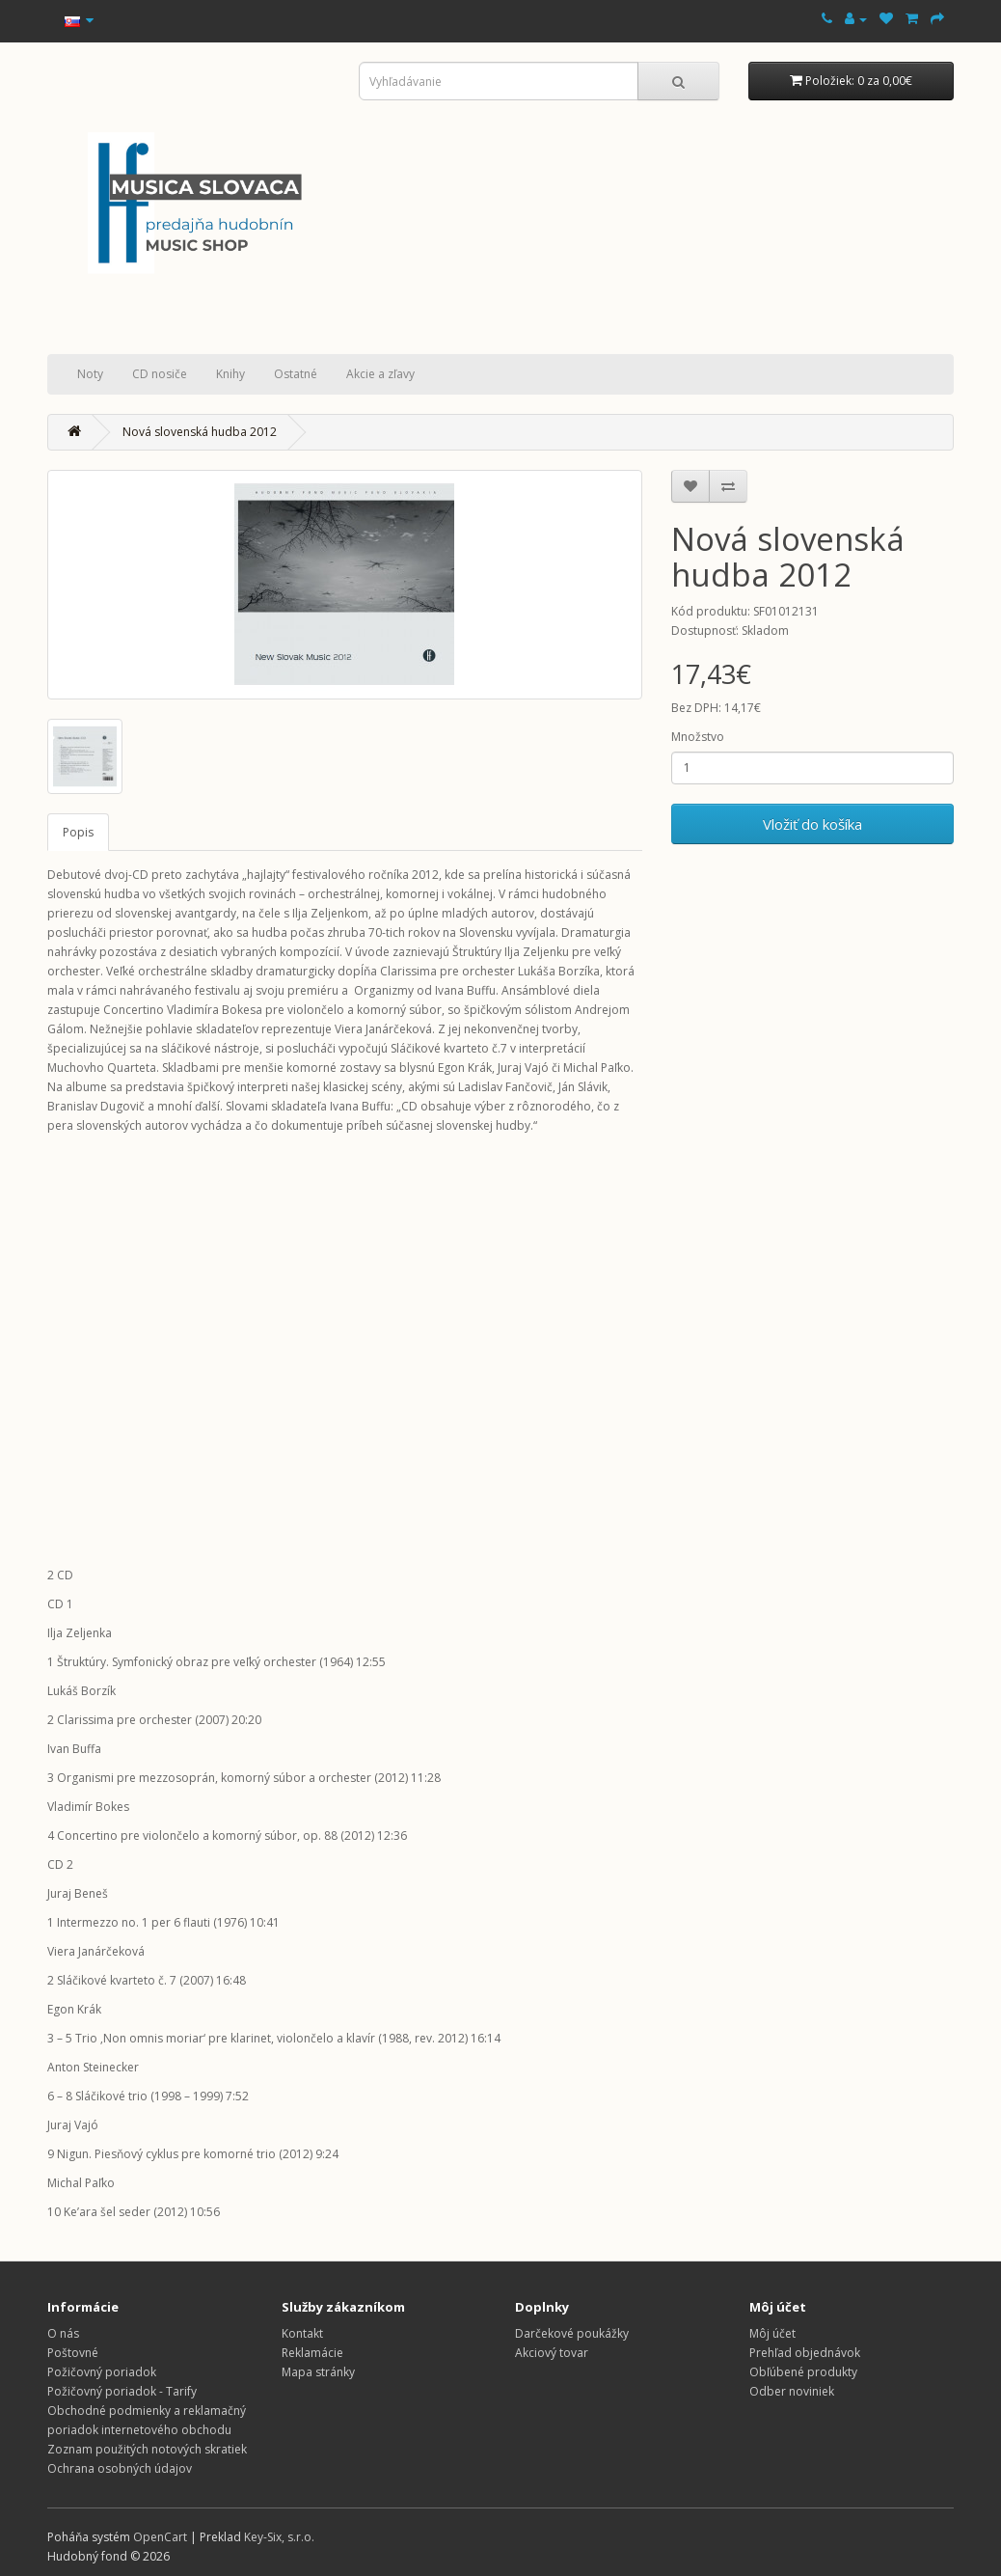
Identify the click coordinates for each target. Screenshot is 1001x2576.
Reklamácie (312, 2352)
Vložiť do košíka (812, 824)
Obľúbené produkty (803, 2372)
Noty (90, 374)
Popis (78, 832)
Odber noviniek (791, 2391)
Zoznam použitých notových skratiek (147, 2449)
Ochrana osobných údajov (119, 2468)
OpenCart (160, 2537)
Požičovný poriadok (101, 2372)
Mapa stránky (318, 2372)
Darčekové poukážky (572, 2333)
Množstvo (697, 736)
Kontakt (302, 2333)
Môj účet (772, 2333)
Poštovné (72, 2352)
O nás (63, 2333)
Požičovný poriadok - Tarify (122, 2391)
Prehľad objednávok (804, 2352)
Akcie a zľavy (380, 374)
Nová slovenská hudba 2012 (199, 432)
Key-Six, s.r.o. (279, 2537)
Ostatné (295, 374)
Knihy (230, 374)
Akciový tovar (551, 2352)
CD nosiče (159, 374)
